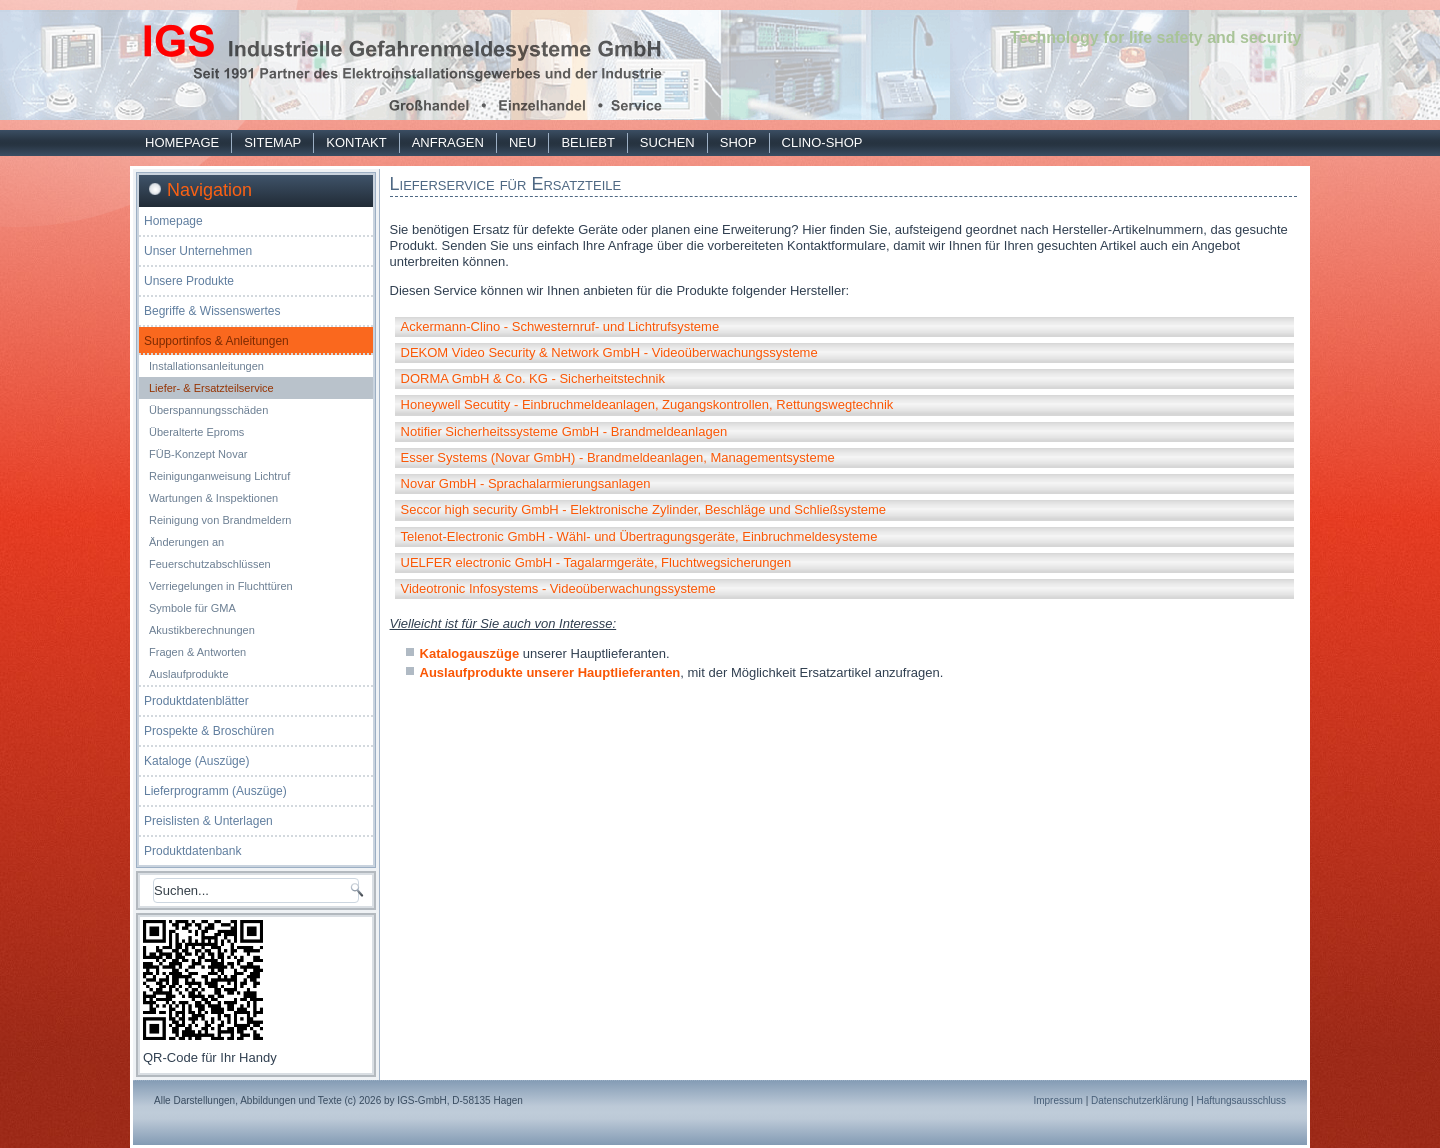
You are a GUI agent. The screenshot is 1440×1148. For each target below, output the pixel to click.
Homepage (182, 142)
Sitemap (272, 142)
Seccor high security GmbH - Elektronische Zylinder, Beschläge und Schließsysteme (644, 509)
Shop (738, 142)
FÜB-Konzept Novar (198, 454)
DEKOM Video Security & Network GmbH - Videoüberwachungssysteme (609, 352)
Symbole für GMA (192, 608)
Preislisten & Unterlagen (208, 821)
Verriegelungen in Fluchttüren (221, 586)
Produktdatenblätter (196, 701)
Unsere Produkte (189, 281)
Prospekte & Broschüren (209, 731)
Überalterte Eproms (196, 432)
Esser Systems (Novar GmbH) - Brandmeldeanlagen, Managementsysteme (618, 457)
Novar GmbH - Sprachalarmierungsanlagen (526, 483)
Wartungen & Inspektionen (213, 498)
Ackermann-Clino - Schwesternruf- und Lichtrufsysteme (560, 326)
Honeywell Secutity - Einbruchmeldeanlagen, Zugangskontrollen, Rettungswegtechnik (647, 404)
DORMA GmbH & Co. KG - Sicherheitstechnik (533, 378)
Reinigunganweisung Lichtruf (219, 476)
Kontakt (356, 142)
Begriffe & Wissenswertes (212, 311)
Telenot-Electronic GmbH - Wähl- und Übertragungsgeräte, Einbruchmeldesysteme (639, 536)
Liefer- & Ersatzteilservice (211, 388)
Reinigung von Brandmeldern (220, 520)
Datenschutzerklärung (1139, 1100)
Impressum (1057, 1100)
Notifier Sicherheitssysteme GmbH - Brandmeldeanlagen (564, 431)
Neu (522, 142)
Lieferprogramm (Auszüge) (215, 791)
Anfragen (448, 142)
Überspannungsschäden (208, 410)
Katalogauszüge (470, 653)
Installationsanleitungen (206, 366)
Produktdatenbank (192, 851)
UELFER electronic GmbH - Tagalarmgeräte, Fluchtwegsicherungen (596, 562)
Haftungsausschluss (1242, 1100)
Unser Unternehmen (198, 251)
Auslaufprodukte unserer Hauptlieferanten (550, 672)
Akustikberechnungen (202, 630)
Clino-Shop (822, 142)
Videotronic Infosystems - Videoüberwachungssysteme (558, 588)
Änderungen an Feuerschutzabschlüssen (210, 553)
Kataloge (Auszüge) (196, 761)
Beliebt (587, 142)
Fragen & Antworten (197, 652)
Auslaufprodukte (189, 674)
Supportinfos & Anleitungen (216, 341)
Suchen (667, 142)
